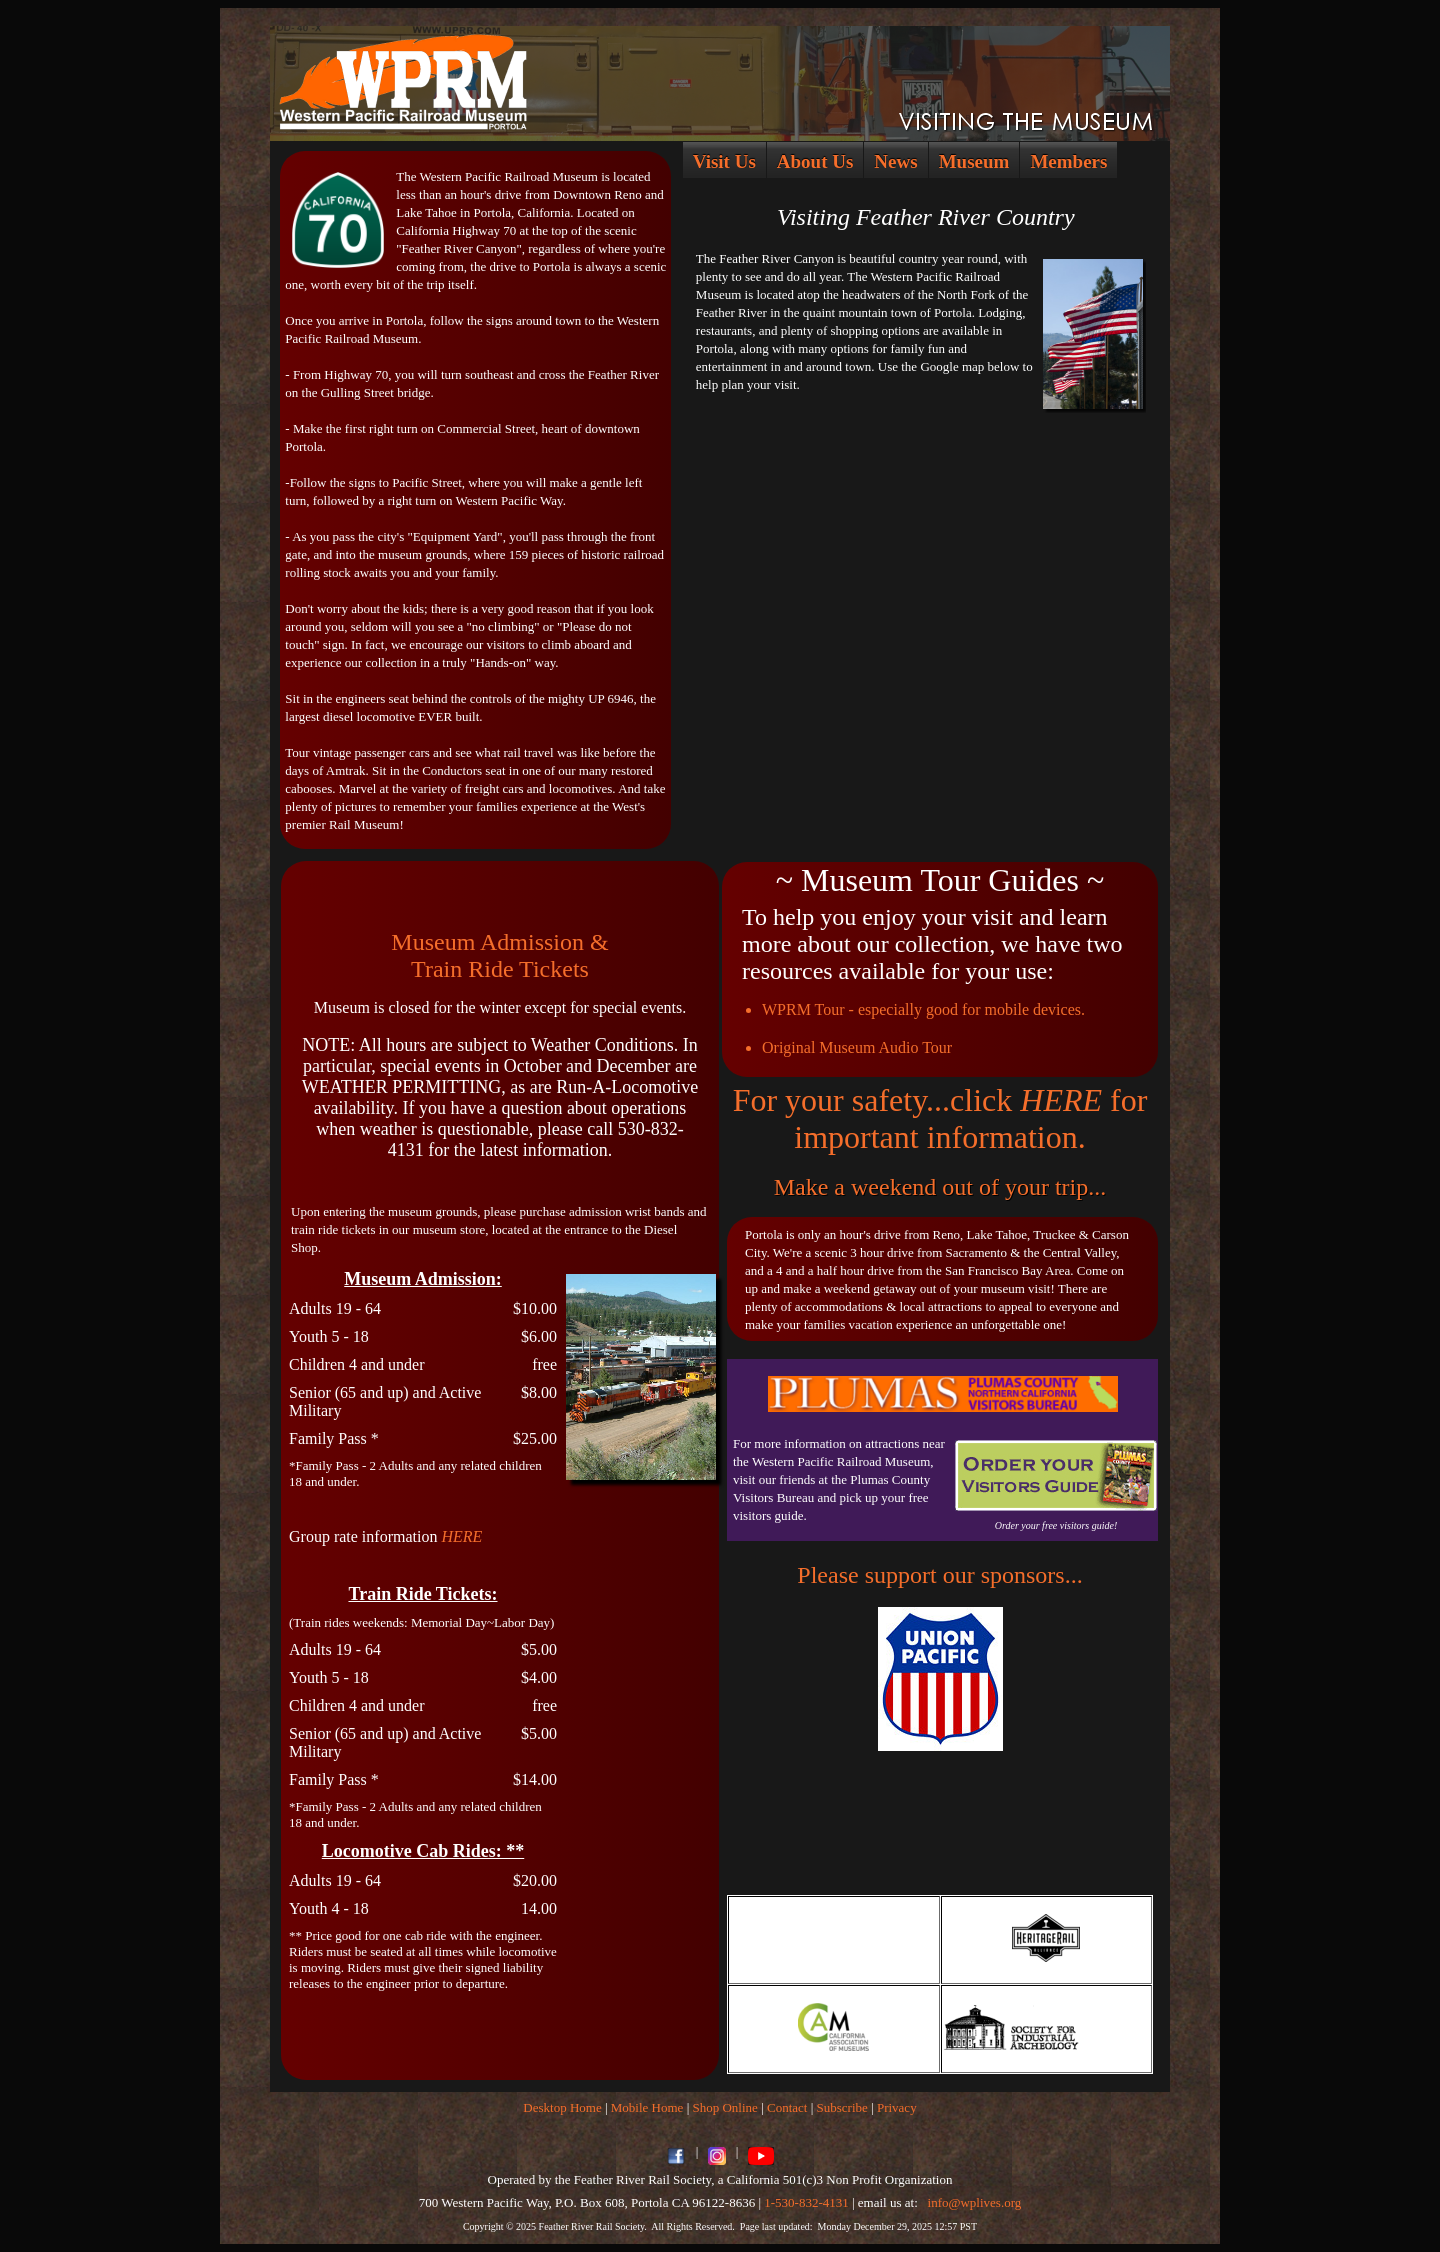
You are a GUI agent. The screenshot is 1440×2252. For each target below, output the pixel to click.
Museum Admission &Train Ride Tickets (499, 955)
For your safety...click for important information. (940, 1118)
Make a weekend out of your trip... (940, 1187)
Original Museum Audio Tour (857, 1047)
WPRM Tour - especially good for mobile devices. (923, 1009)
